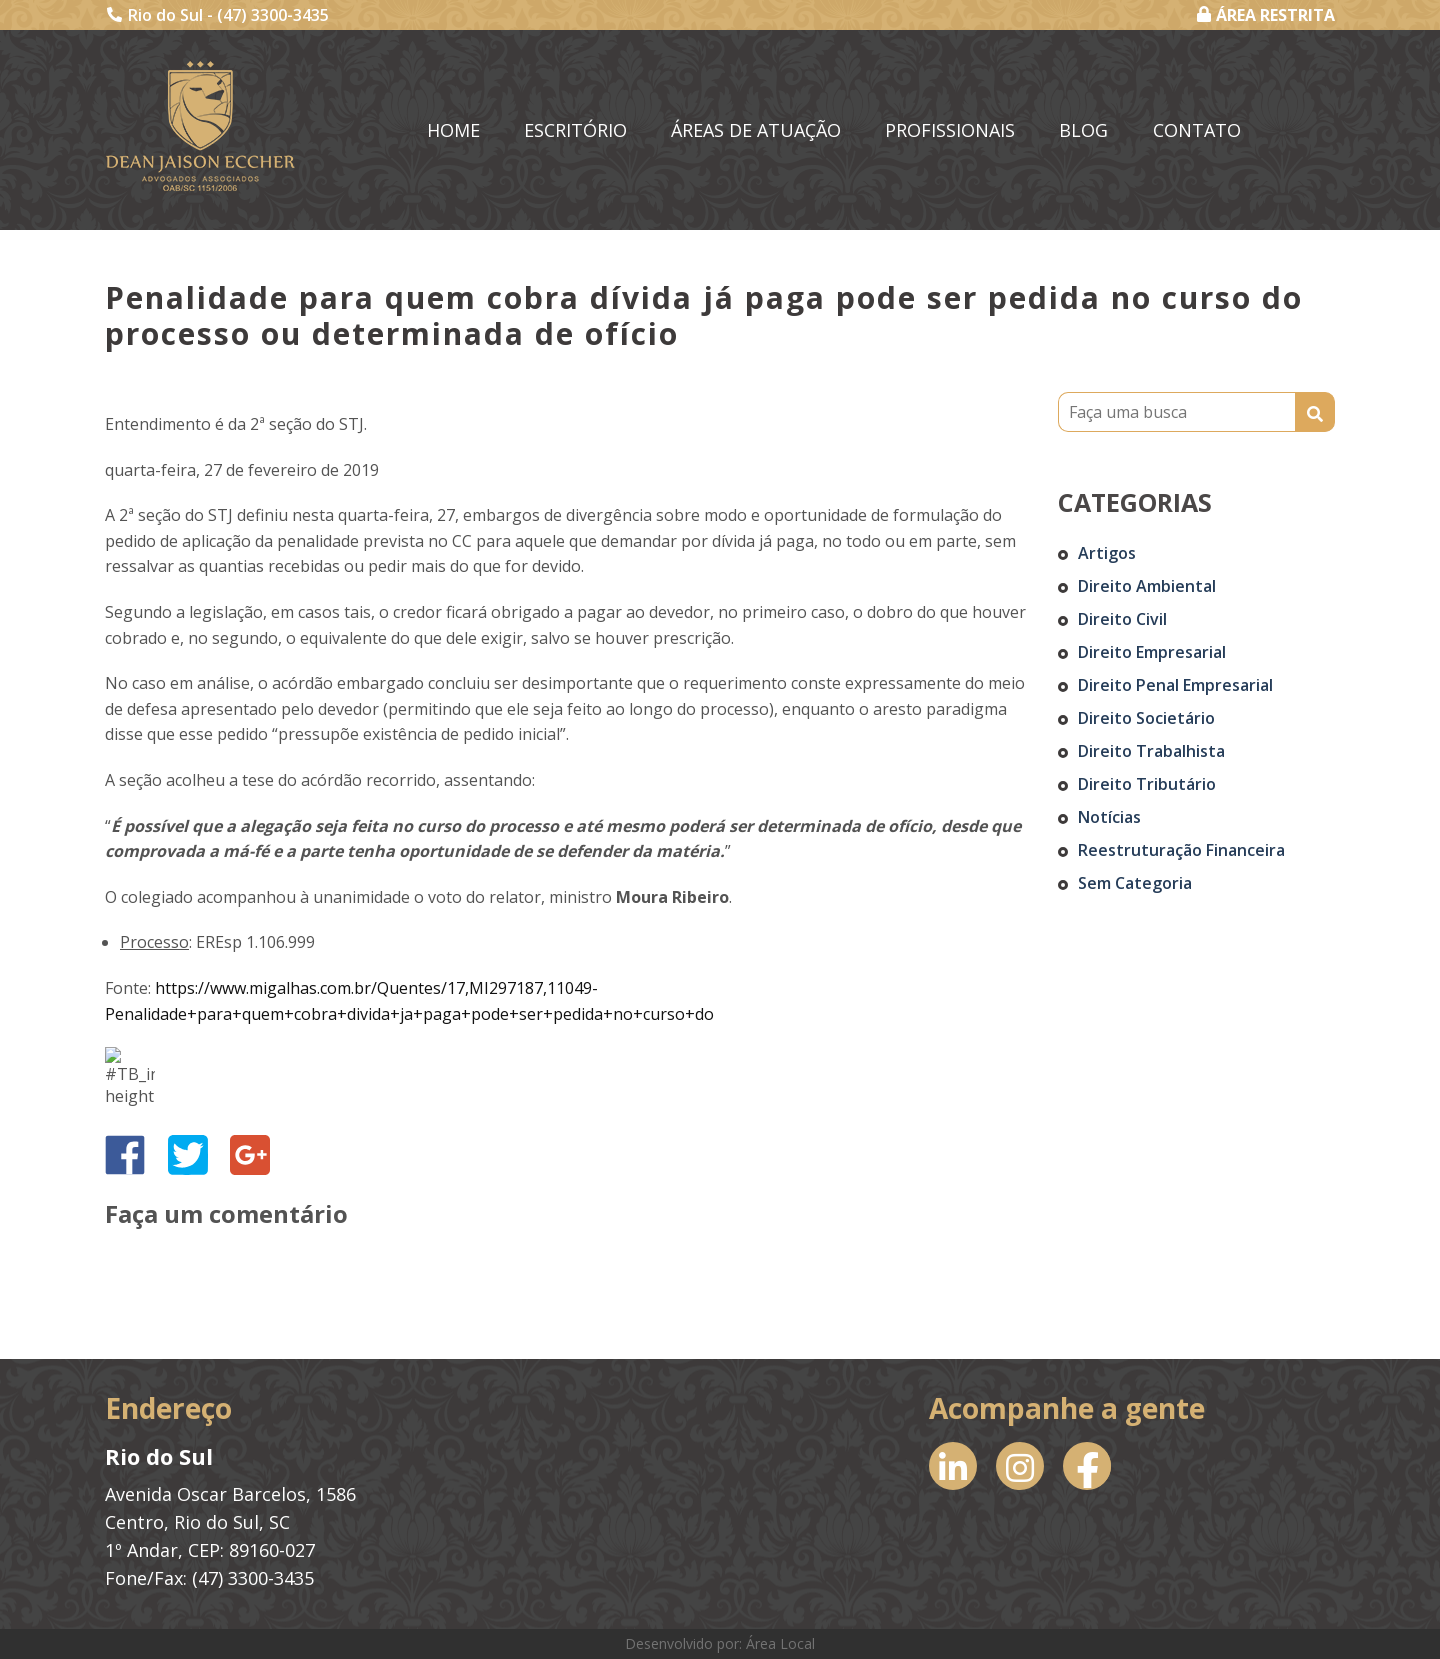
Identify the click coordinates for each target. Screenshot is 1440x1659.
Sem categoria (1135, 883)
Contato (1197, 130)
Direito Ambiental (1147, 586)
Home (453, 130)
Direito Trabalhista (1151, 751)
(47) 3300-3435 (273, 15)
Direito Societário (1146, 718)
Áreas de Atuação (756, 130)
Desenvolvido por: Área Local (720, 1643)
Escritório (575, 130)
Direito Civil (1122, 619)
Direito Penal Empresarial (1175, 685)
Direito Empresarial (1152, 652)
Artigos (1107, 553)
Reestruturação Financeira (1181, 850)
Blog (1083, 130)
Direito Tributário (1147, 784)
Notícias (1109, 817)
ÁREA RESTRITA (1266, 15)
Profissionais (950, 130)
